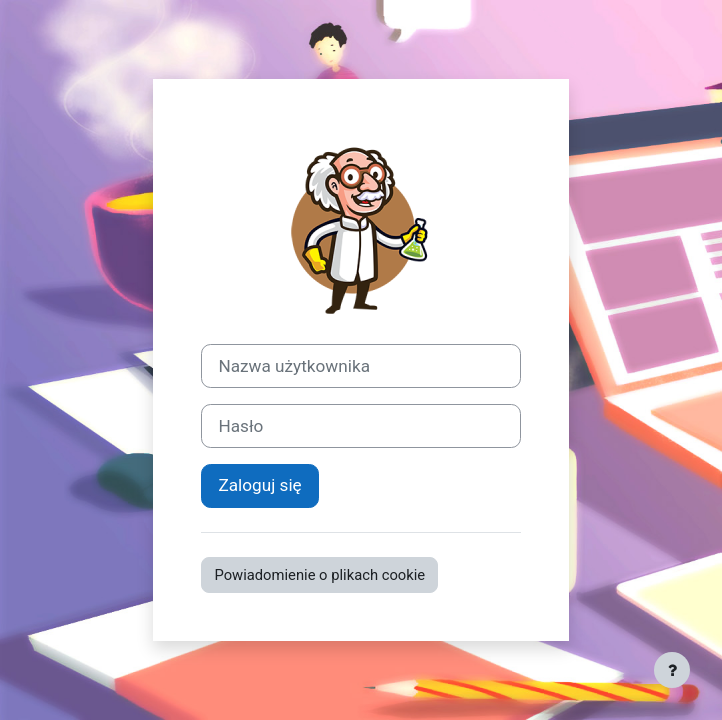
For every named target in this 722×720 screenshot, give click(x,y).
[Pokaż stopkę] (672, 670)
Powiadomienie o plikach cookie (319, 575)
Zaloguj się (259, 485)
